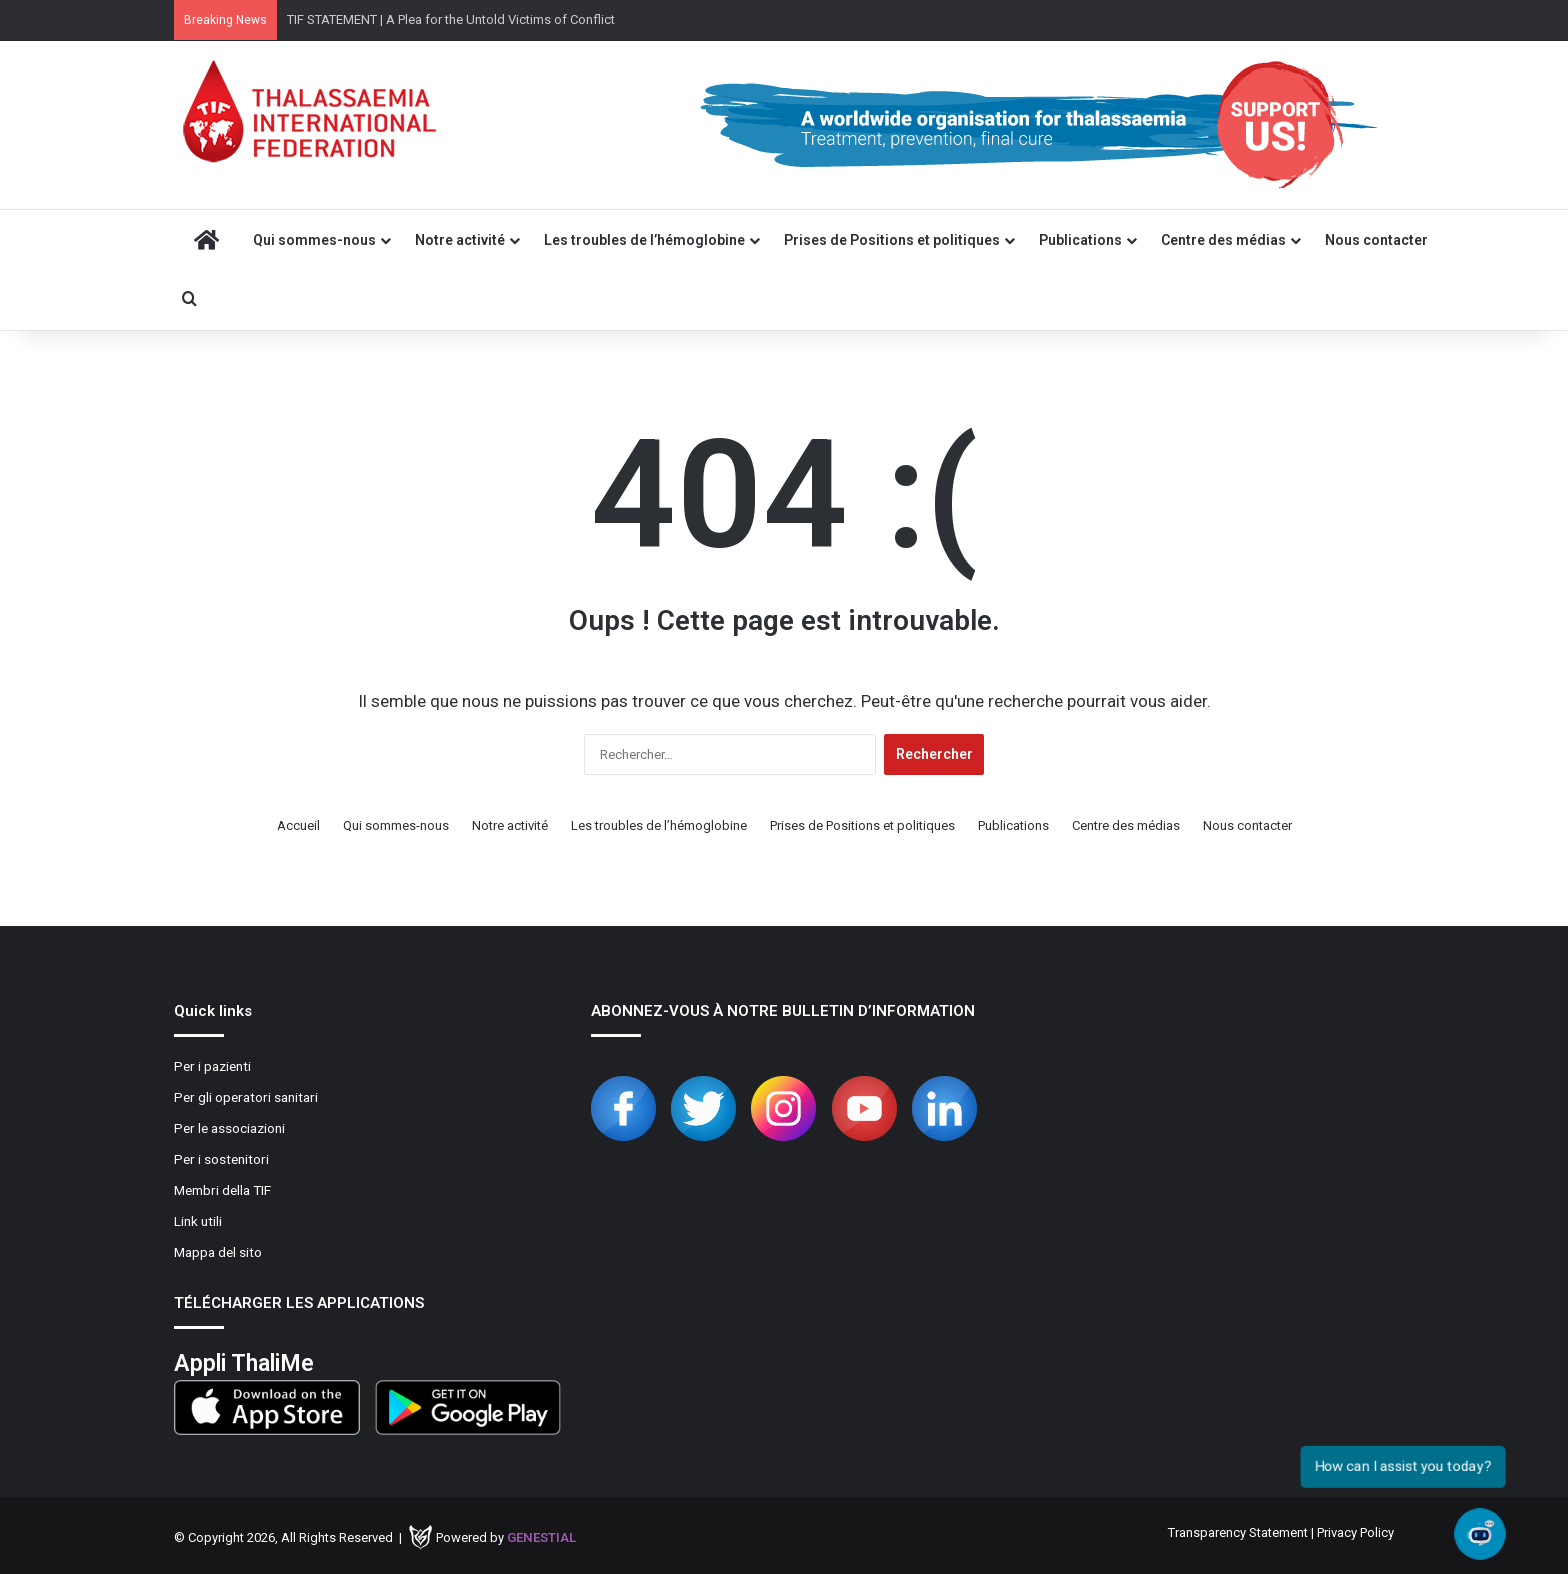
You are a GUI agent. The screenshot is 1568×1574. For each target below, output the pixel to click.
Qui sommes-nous (314, 240)
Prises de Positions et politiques (892, 240)
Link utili (198, 1221)
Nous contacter (1376, 240)
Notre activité (460, 240)
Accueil (298, 825)
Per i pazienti (212, 1066)
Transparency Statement (1238, 1532)
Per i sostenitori (221, 1159)
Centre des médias (1223, 240)
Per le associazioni (229, 1128)
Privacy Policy (1355, 1532)
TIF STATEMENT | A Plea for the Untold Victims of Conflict (451, 19)
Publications (1080, 240)
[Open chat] (1480, 1534)
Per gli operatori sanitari (246, 1097)
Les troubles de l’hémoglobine (644, 240)
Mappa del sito (218, 1252)
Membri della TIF (222, 1190)
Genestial (541, 1537)
